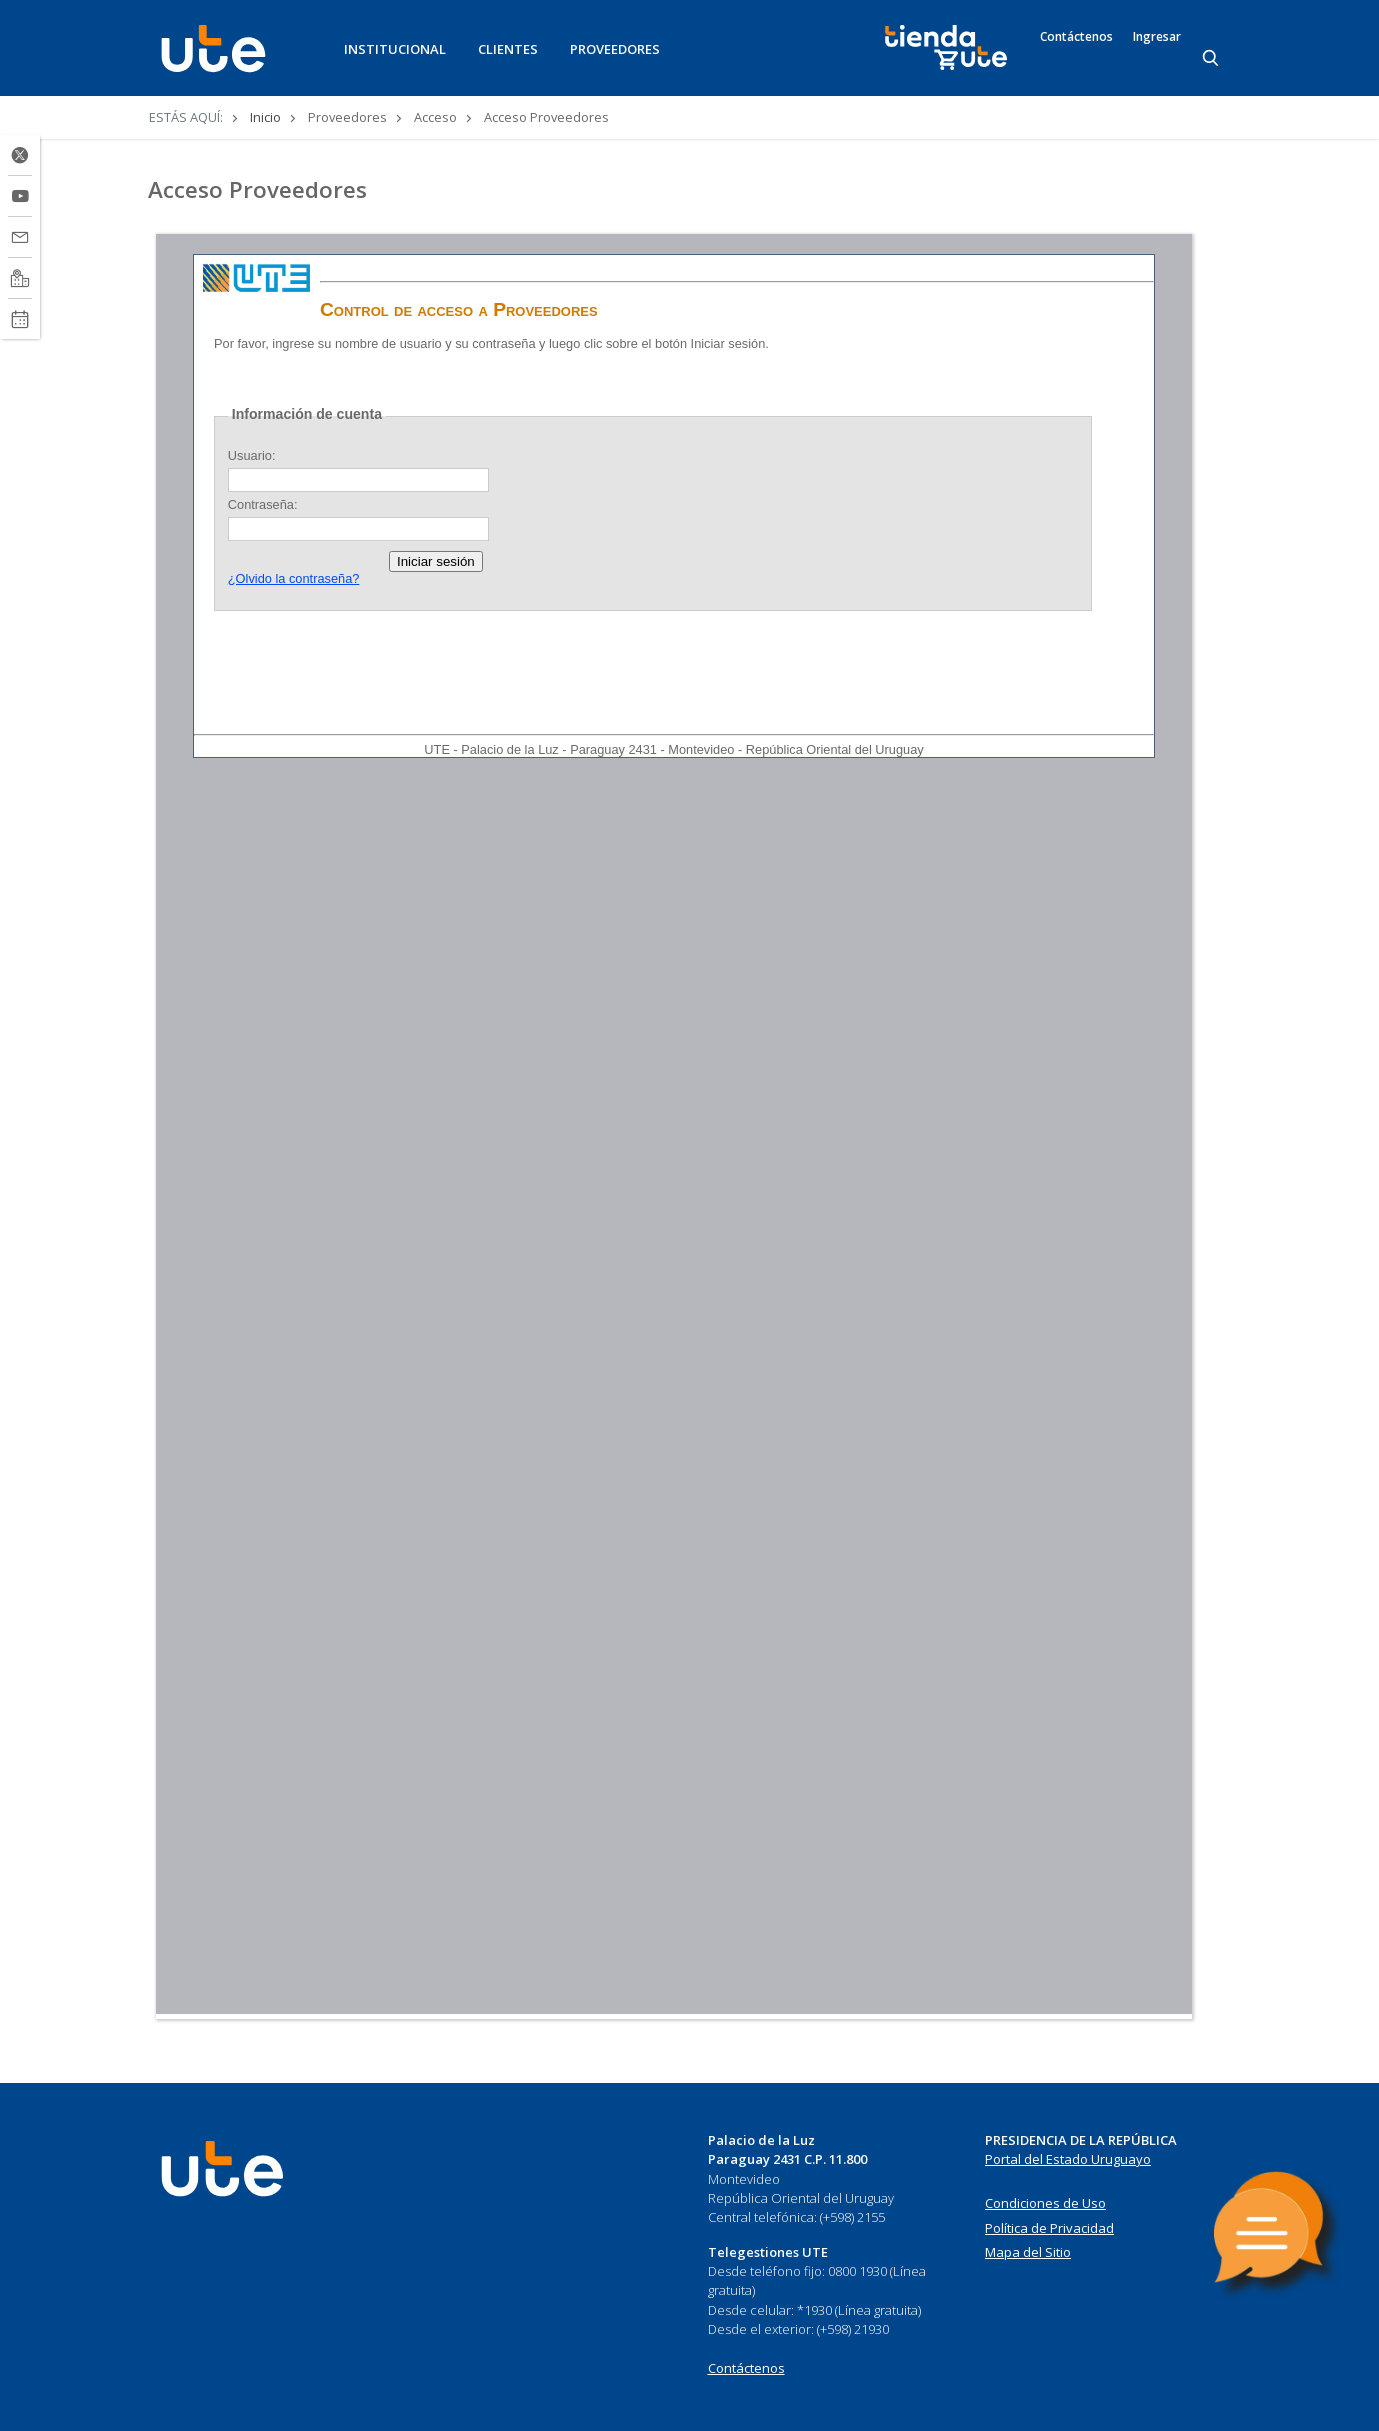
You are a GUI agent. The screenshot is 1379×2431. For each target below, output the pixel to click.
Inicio (265, 117)
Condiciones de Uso (1045, 2203)
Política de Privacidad (1049, 2228)
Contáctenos (1076, 37)
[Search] (1212, 59)
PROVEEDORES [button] (615, 49)
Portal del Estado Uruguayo (1068, 2159)
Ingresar (1157, 37)
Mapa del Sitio (1028, 2252)
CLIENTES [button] (508, 49)
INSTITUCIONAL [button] (395, 49)
